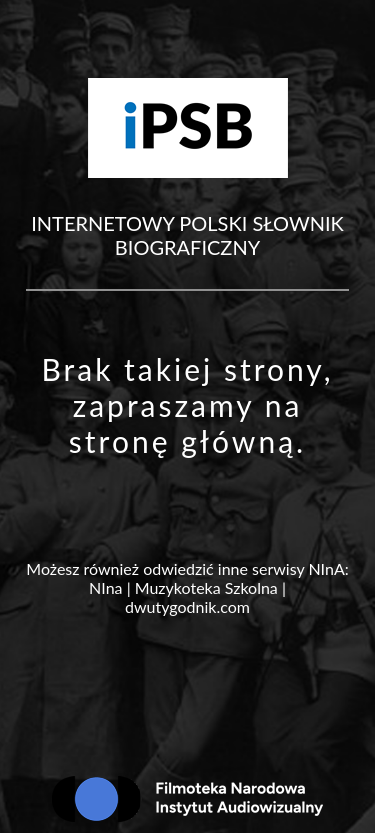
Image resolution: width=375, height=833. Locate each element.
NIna (105, 587)
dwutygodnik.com (187, 606)
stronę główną (182, 441)
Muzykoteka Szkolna (206, 587)
